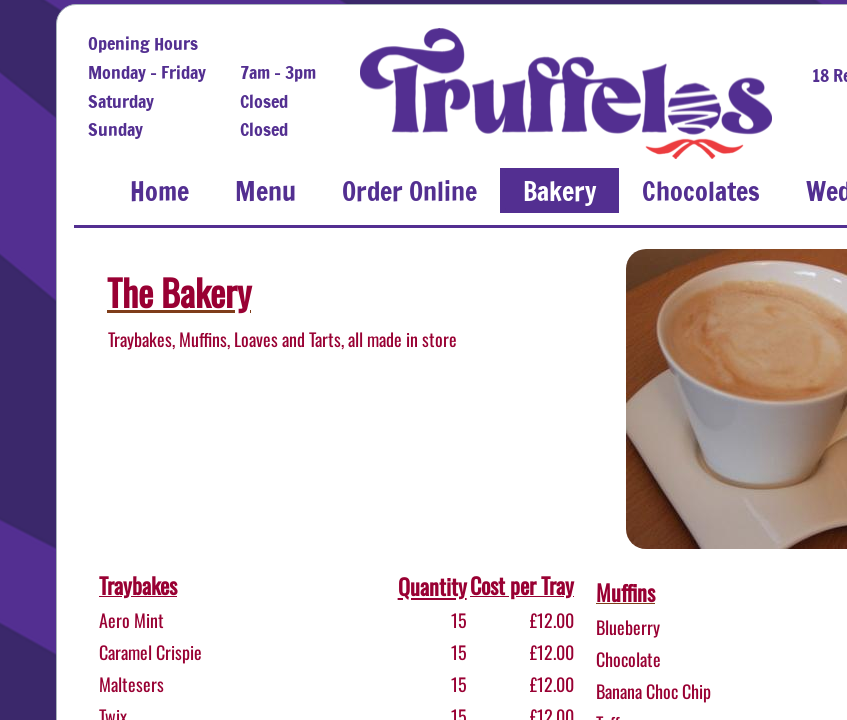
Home (159, 191)
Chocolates (701, 191)
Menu (265, 191)
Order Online (409, 191)
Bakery (559, 191)
